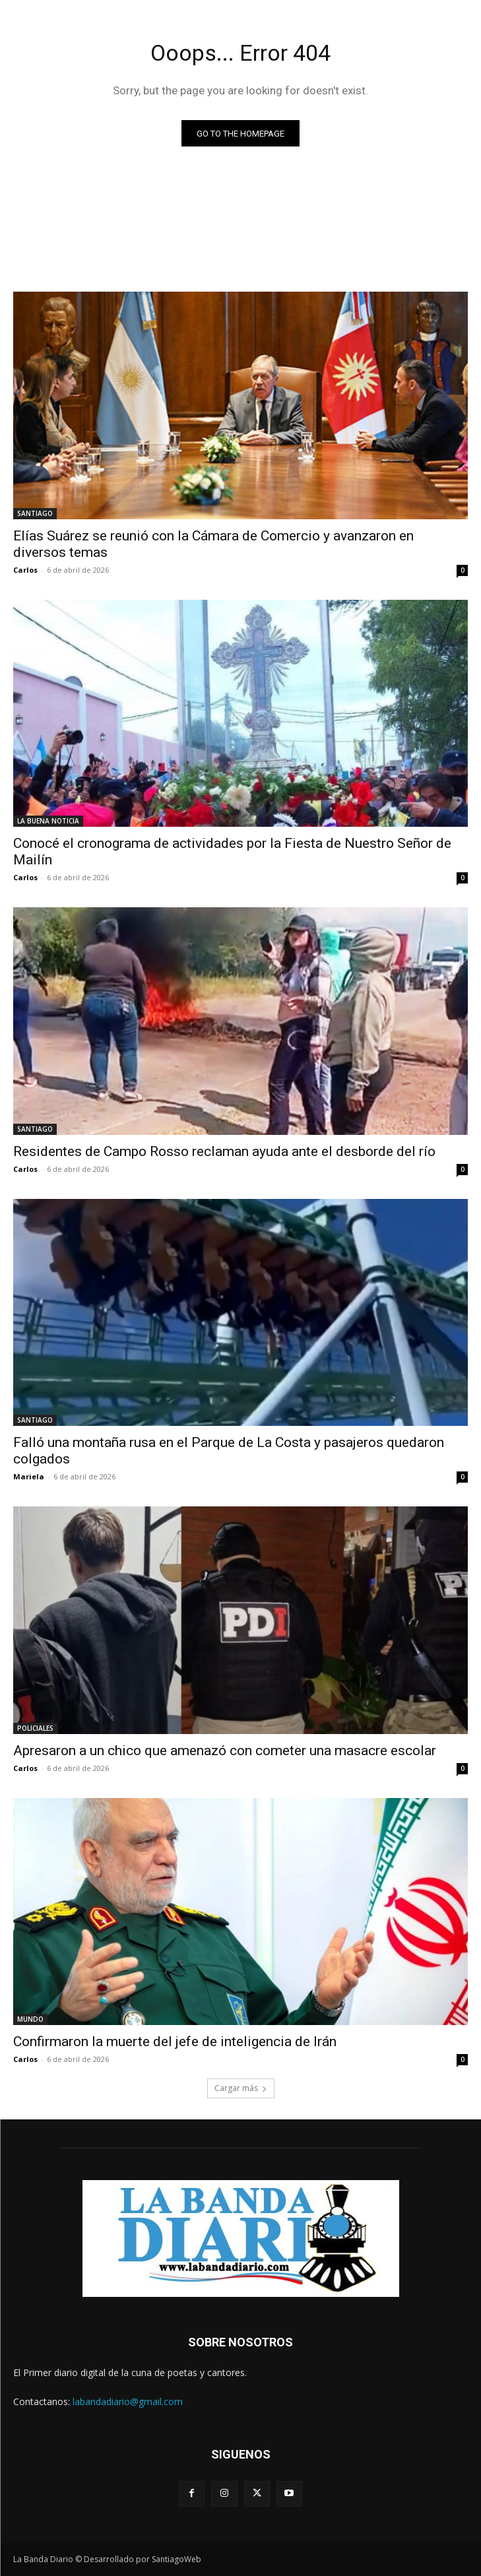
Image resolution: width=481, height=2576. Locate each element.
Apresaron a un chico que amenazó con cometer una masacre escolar (224, 1750)
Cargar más (240, 2088)
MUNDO (30, 2019)
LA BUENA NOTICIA (48, 820)
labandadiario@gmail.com (128, 2401)
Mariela (28, 1476)
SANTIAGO (35, 513)
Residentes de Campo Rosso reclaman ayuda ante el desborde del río (224, 1151)
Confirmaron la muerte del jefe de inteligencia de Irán (175, 2041)
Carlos (25, 570)
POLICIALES (35, 1728)
